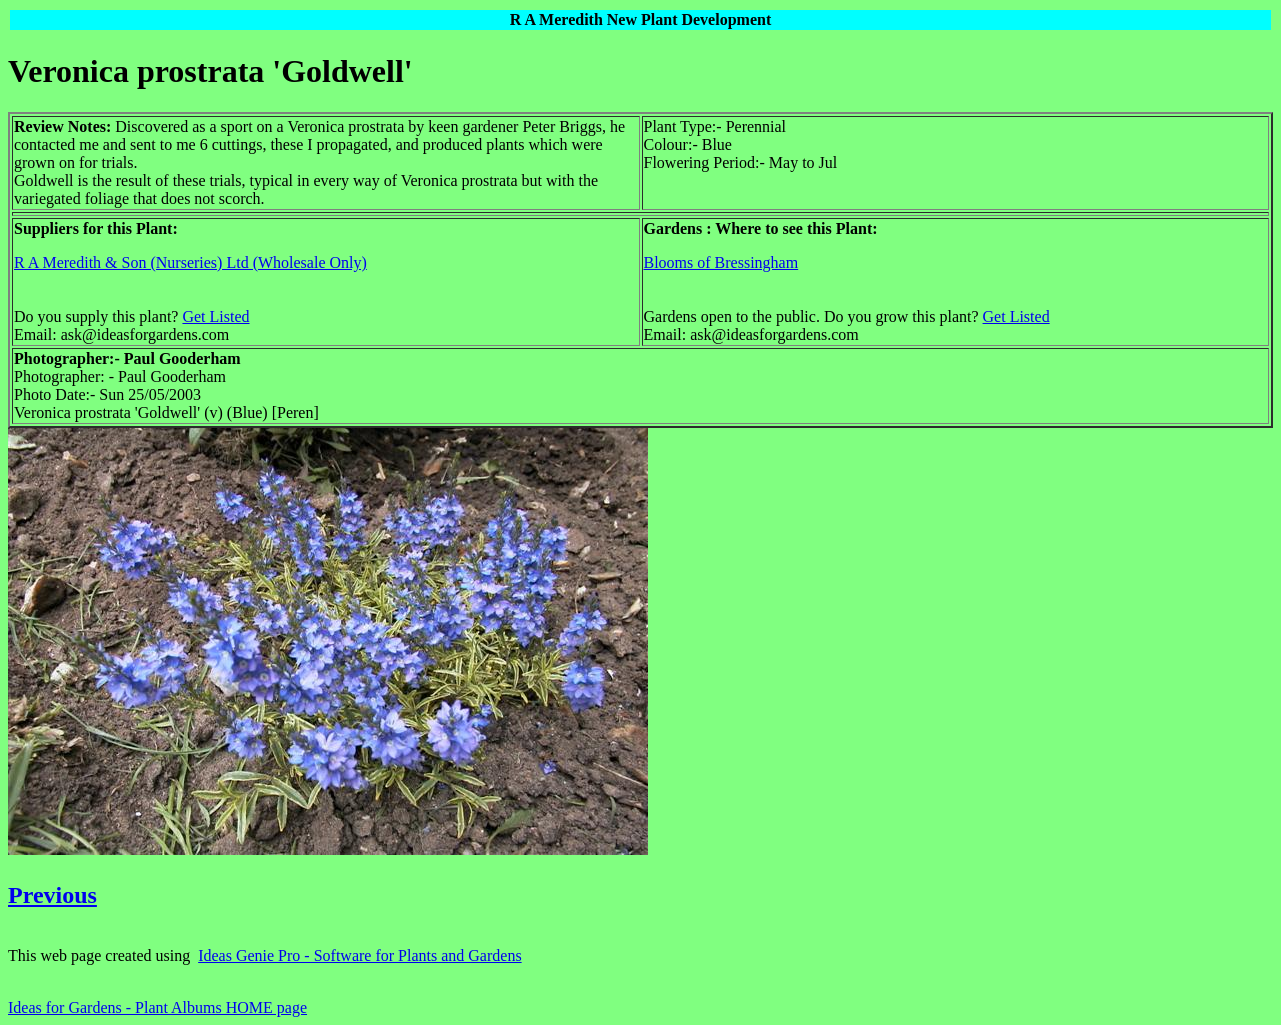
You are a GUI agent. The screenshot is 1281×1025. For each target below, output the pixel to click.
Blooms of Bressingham (721, 262)
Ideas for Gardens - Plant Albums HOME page (157, 1007)
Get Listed (215, 316)
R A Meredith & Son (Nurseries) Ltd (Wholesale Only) (190, 262)
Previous (52, 895)
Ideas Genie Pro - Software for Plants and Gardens (359, 955)
